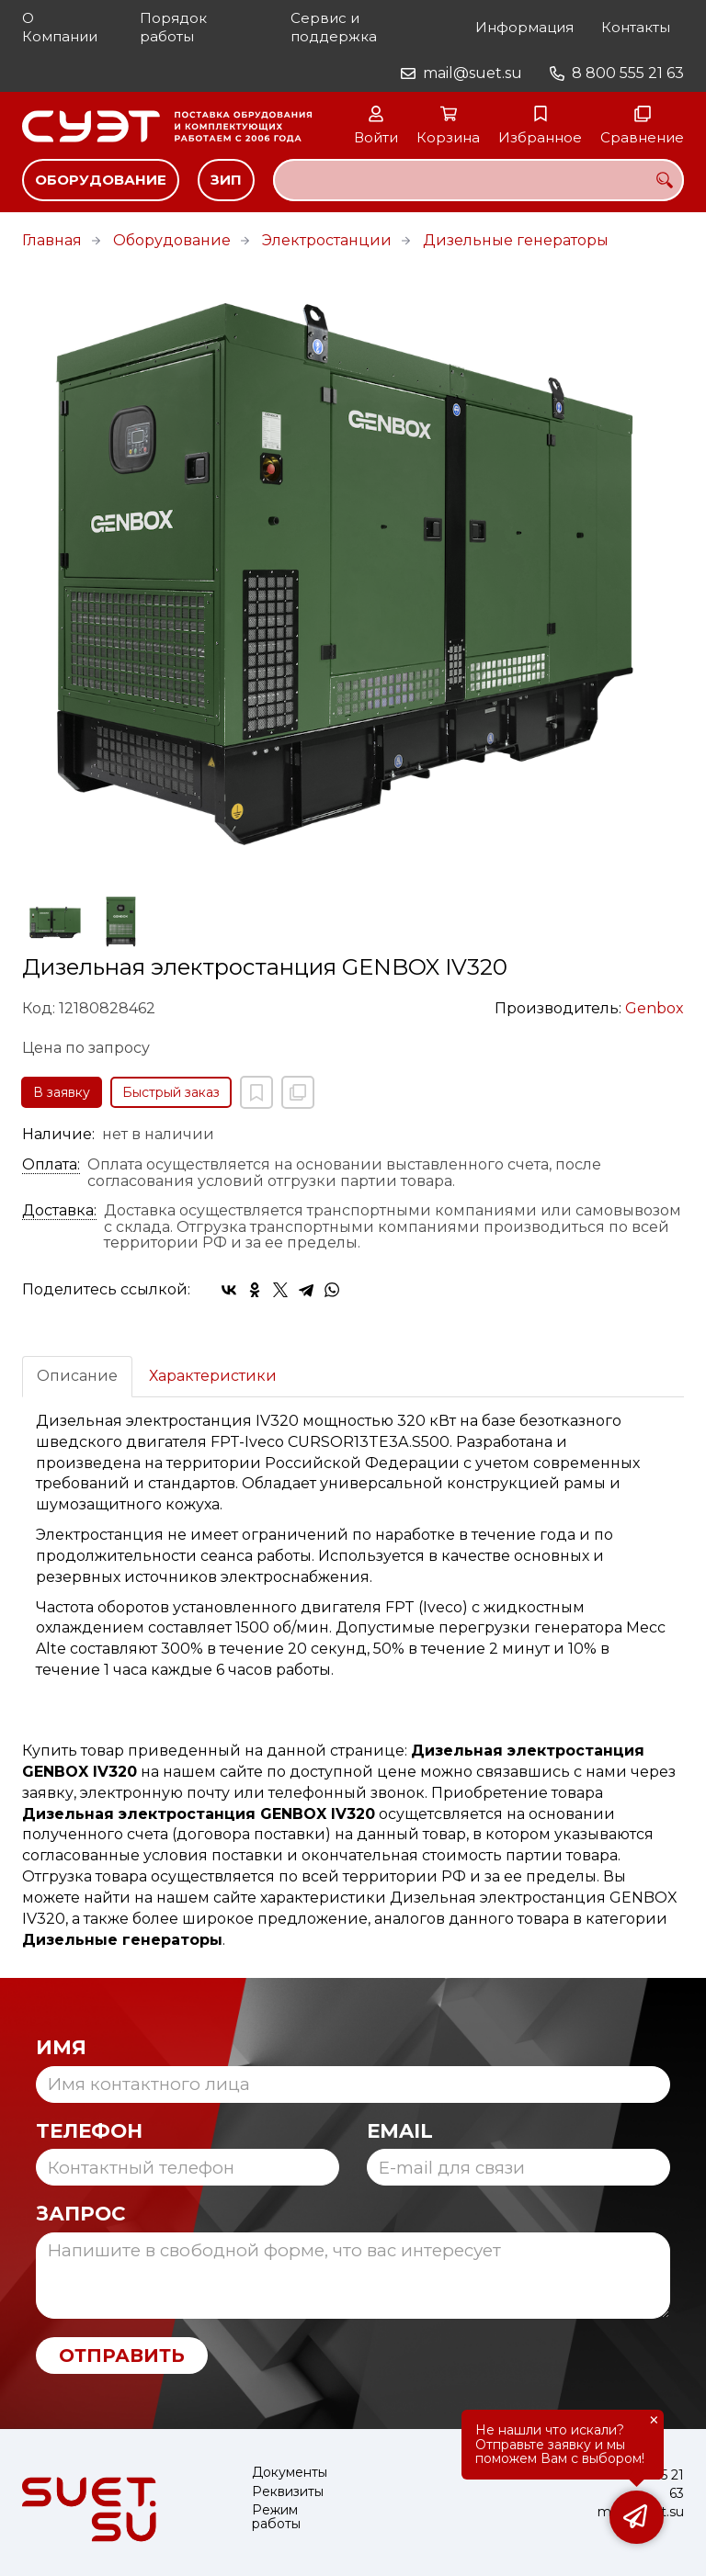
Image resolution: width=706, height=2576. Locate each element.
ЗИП (226, 179)
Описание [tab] (77, 1375)
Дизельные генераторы (516, 240)
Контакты (635, 27)
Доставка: (59, 1211)
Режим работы (276, 2517)
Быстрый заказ (171, 1092)
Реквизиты (288, 2492)
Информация (524, 27)
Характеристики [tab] (213, 1375)
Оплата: (51, 1165)
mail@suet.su (472, 73)
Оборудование (100, 179)
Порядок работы (173, 27)
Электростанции (327, 240)
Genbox (654, 1008)
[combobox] (478, 180)
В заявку (61, 1092)
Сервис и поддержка (333, 27)
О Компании (59, 27)
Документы (289, 2473)
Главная (52, 240)
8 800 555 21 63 (628, 73)
